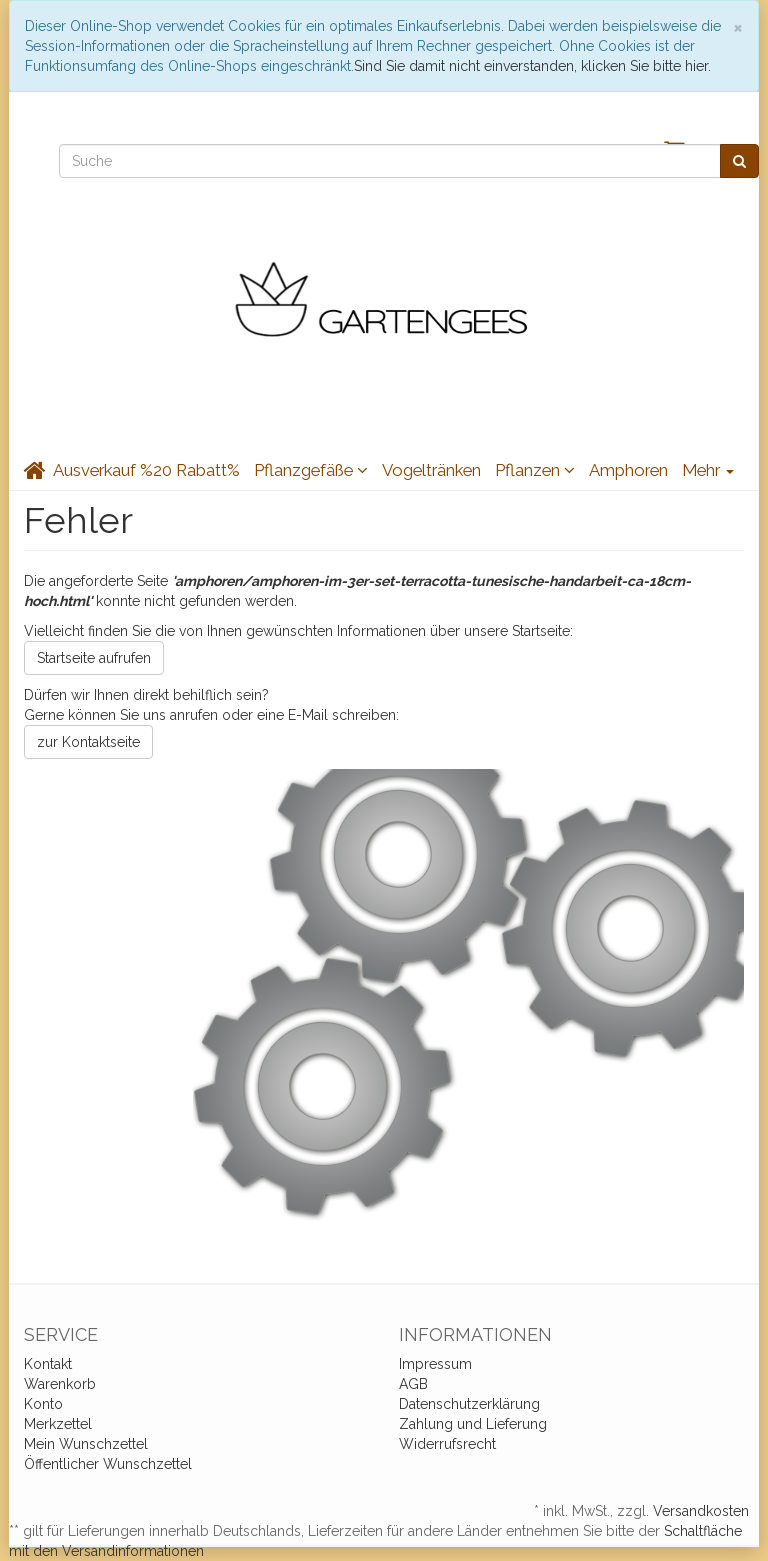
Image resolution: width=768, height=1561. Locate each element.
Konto (43, 1404)
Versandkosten (701, 1511)
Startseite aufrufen (94, 658)
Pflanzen (535, 470)
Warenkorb (60, 1384)
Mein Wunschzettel (86, 1444)
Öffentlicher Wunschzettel (108, 1464)
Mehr (708, 470)
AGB (413, 1384)
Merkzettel (58, 1424)
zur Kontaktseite (88, 742)
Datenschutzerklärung (469, 1404)
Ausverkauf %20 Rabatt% (146, 470)
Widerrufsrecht (447, 1444)
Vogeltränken (431, 470)
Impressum (435, 1364)
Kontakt (48, 1364)
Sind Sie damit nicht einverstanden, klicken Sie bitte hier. (532, 66)
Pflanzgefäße (311, 470)
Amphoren (628, 470)
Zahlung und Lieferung (473, 1424)
